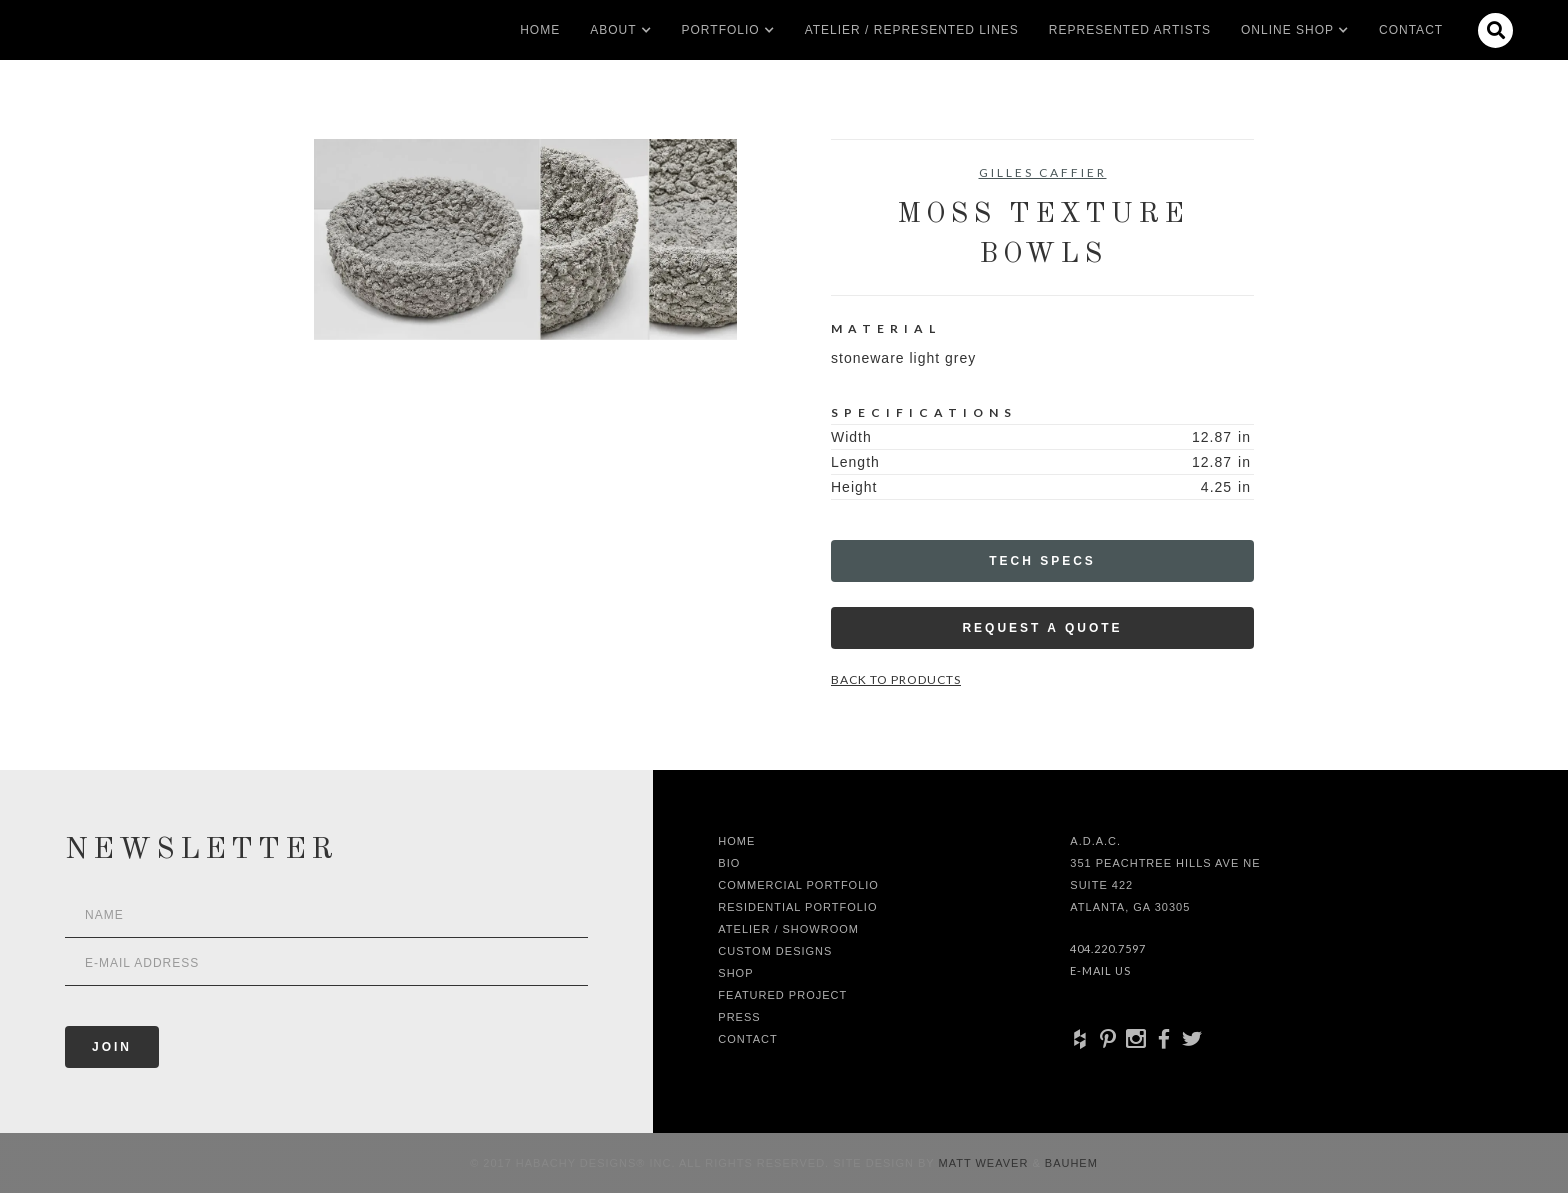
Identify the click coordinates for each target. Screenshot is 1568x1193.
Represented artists (1130, 30)
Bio (729, 863)
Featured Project (782, 995)
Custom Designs (775, 951)
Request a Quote (1042, 628)
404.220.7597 (1108, 948)
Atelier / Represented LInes (912, 30)
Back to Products (896, 679)
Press (739, 1017)
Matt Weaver (986, 1163)
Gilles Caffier (1043, 172)
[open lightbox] (525, 239)
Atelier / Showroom (788, 929)
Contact (1411, 30)
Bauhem (1069, 1163)
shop (735, 973)
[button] (613, 30)
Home (540, 30)
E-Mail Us (1100, 970)
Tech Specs (1042, 561)
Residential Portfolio (797, 907)
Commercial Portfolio (798, 885)
